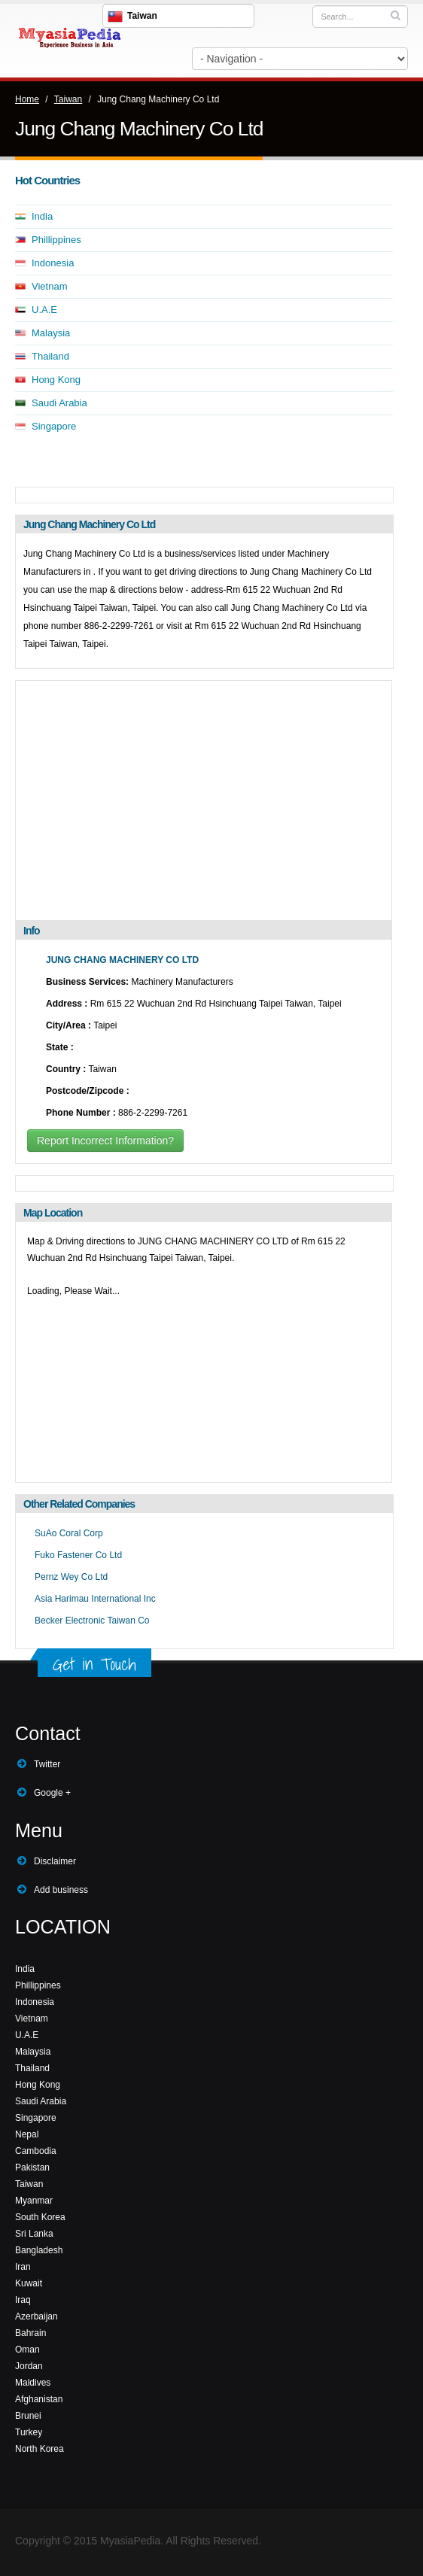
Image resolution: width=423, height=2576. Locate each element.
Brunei (28, 2415)
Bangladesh (38, 2250)
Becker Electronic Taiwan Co (92, 1620)
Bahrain (30, 2333)
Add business (61, 1890)
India (42, 216)
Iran (23, 2267)
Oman (27, 2349)
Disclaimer (55, 1861)
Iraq (23, 2300)
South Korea (40, 2217)
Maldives (32, 2382)
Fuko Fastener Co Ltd (78, 1555)
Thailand (50, 356)
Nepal (26, 2134)
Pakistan (32, 2167)
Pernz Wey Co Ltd (71, 1577)
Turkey (28, 2432)
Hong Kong (56, 379)
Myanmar (34, 2200)
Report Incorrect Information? (105, 1141)
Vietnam (49, 286)
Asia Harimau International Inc (95, 1598)
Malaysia (51, 333)
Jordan (29, 2366)
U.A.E (44, 309)
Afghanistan (38, 2399)
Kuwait (28, 2283)
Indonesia (53, 263)
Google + (52, 1793)
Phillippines (56, 239)
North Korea (39, 2449)
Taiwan (68, 99)
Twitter (47, 1764)
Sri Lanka (34, 2233)
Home (27, 99)
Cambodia (35, 2151)
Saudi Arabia (59, 403)
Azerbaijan (36, 2316)
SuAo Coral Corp (69, 1533)
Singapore (54, 426)
